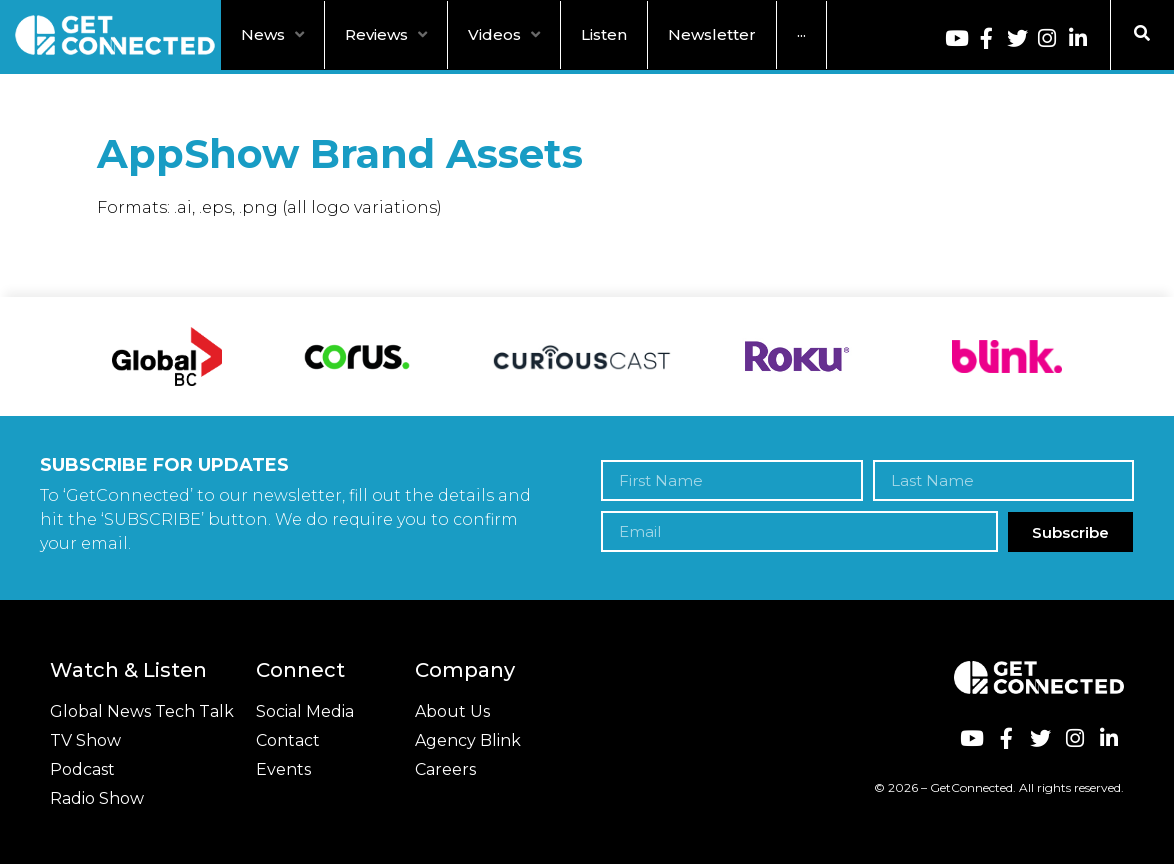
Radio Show (97, 798)
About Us (452, 711)
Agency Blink (468, 740)
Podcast (82, 769)
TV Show (85, 740)
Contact (288, 740)
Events (283, 769)
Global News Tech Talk (142, 711)
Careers (445, 769)
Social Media (305, 711)
